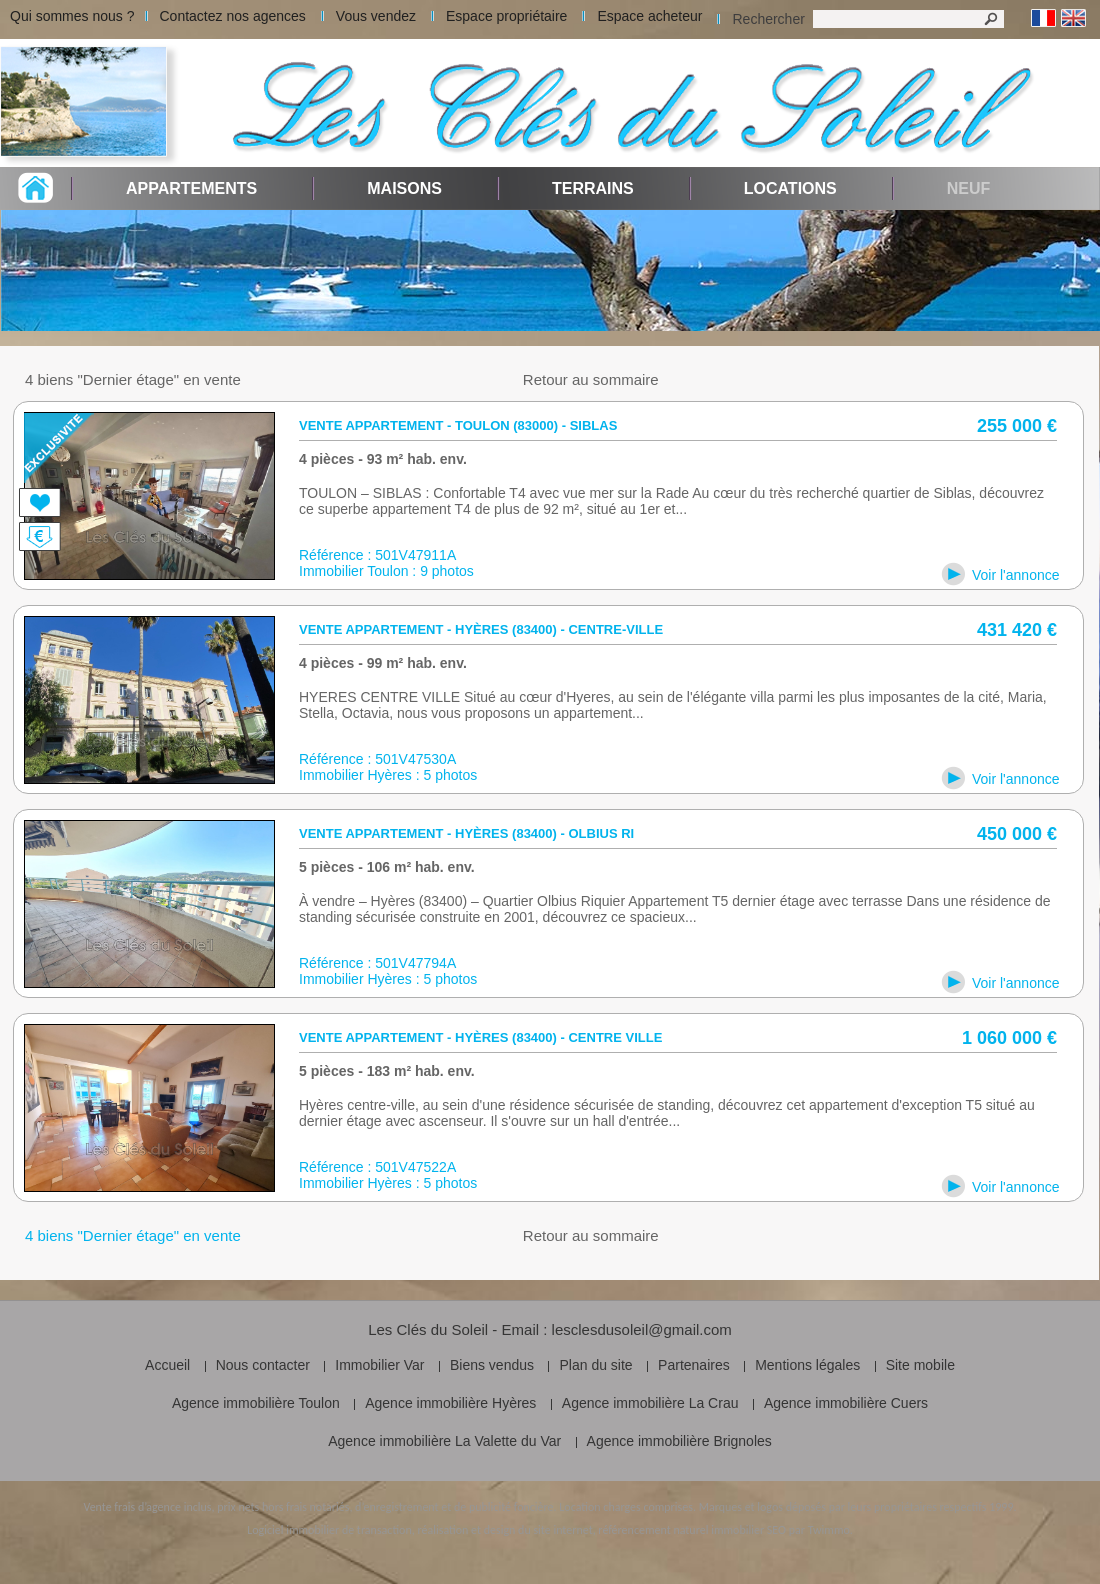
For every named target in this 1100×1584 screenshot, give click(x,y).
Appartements (191, 188)
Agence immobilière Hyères (450, 1403)
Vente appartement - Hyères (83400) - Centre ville (480, 1037)
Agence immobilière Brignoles (679, 1441)
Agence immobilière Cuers (846, 1403)
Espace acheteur (649, 16)
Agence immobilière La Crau (650, 1403)
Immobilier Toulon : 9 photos (386, 571)
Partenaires (694, 1365)
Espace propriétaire (506, 16)
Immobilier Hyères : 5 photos (388, 775)
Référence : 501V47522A (377, 1167)
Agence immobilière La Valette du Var (444, 1441)
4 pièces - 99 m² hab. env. (383, 663)
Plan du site (595, 1365)
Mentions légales (807, 1365)
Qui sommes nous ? (72, 16)
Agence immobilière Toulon (256, 1403)
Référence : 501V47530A (377, 759)
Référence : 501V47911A (377, 555)
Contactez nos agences (233, 16)
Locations (790, 188)
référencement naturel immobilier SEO (692, 1530)
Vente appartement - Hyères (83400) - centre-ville (481, 629)
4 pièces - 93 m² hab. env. (383, 459)
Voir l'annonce (1016, 575)
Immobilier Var (379, 1365)
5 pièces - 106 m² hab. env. (387, 867)
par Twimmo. (821, 1530)
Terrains (593, 188)
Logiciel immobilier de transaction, (331, 1530)
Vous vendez (376, 16)
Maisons (404, 188)
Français (1043, 18)
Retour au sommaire (591, 379)
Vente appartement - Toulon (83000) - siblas (458, 425)
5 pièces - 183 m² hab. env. (387, 1071)
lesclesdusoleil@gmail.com (642, 1329)
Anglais (1073, 18)
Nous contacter (263, 1365)
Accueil (167, 1365)
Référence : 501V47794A (377, 963)
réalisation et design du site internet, (506, 1530)
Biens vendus (492, 1365)
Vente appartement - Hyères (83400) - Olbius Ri (466, 833)
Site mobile (920, 1365)
